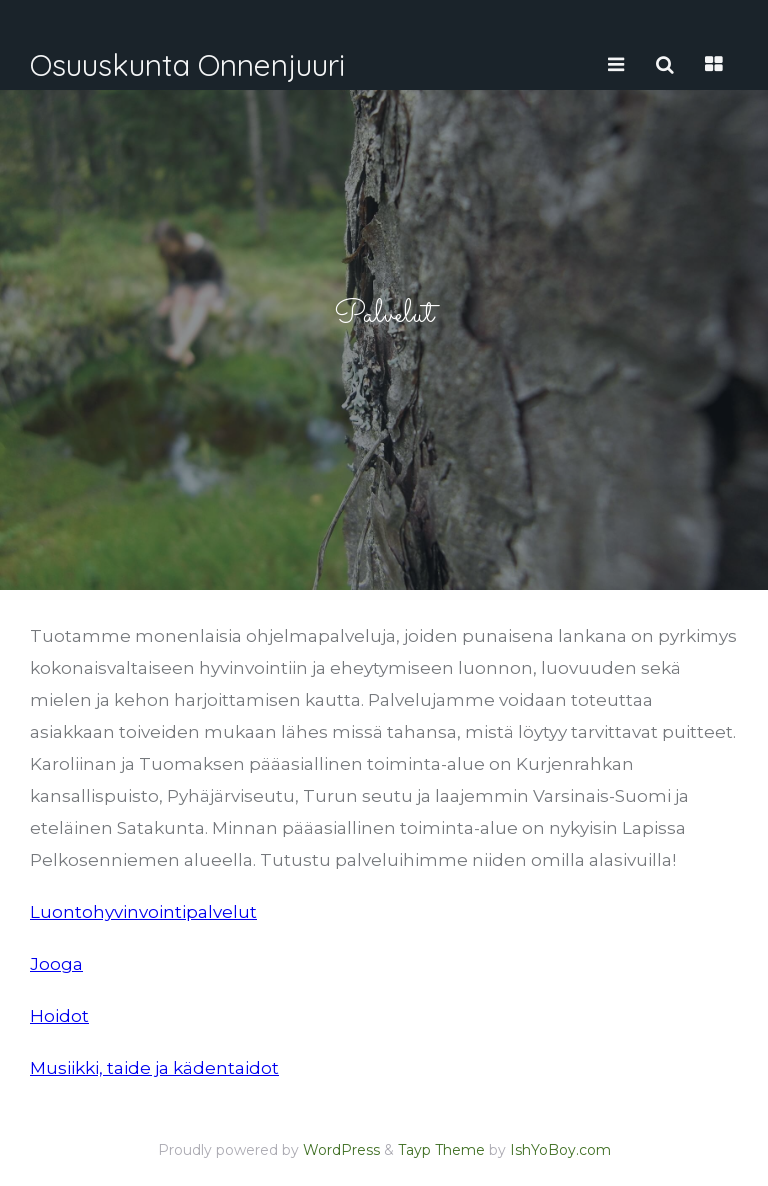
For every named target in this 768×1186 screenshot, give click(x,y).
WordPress (341, 1150)
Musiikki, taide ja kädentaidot (154, 1068)
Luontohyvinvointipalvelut (143, 912)
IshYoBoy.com (560, 1150)
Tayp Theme (441, 1150)
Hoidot (59, 1016)
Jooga (56, 964)
